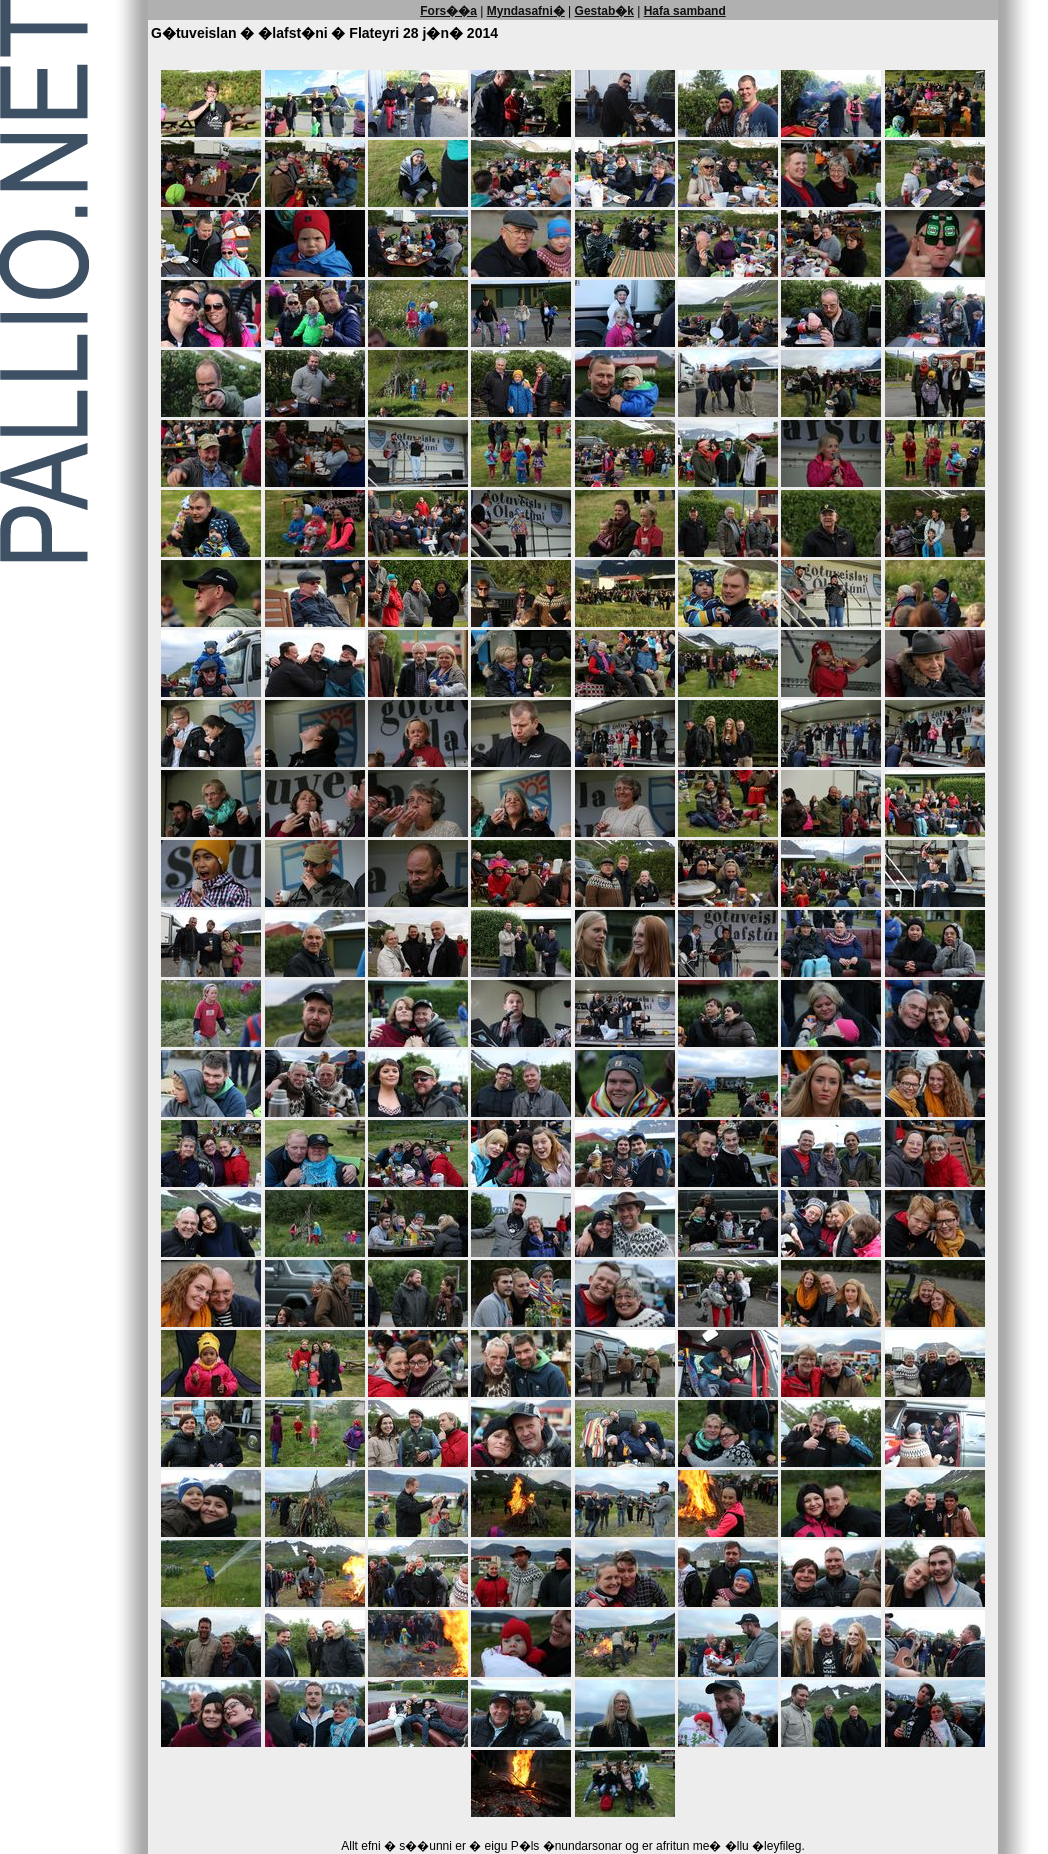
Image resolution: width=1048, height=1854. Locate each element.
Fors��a (448, 11)
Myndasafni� (526, 11)
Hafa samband (685, 11)
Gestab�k (604, 11)
